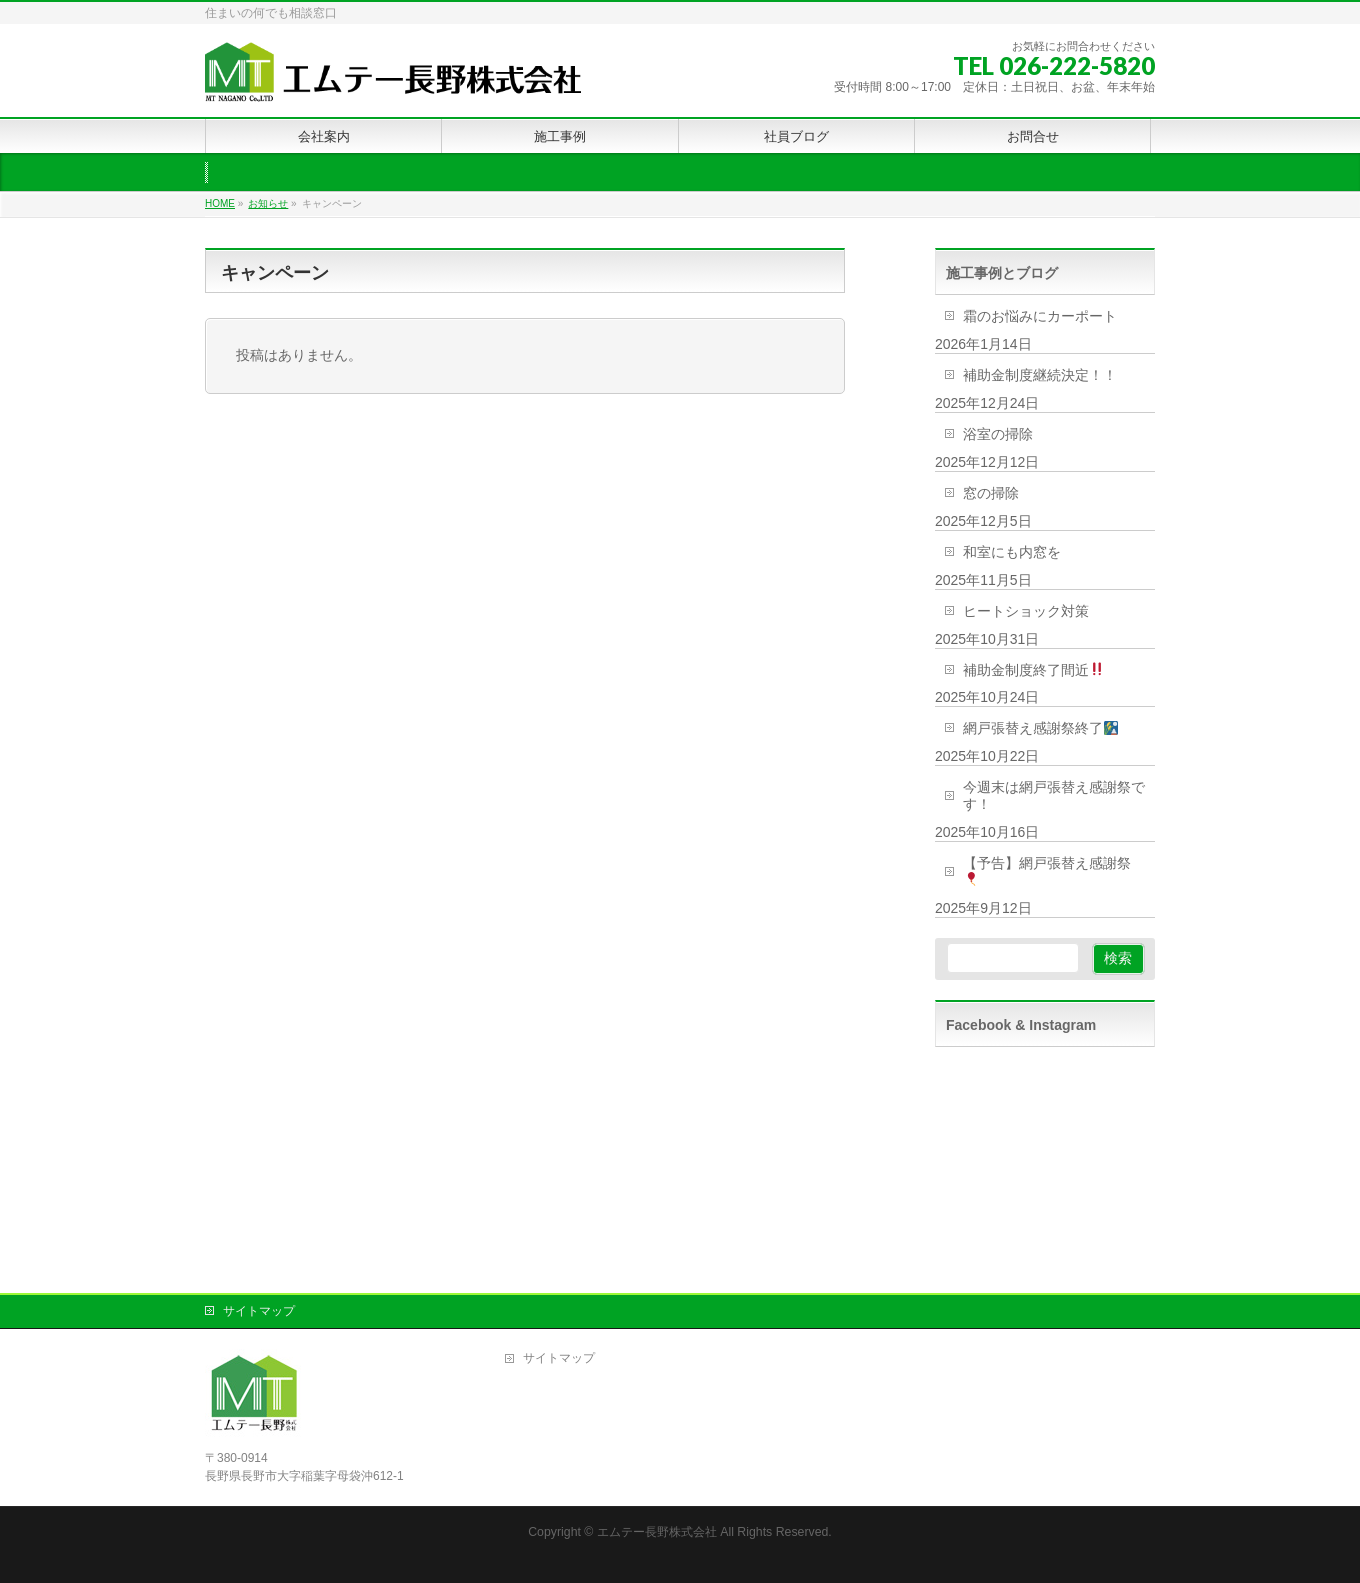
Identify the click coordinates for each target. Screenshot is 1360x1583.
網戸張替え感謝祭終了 (1040, 728)
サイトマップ (259, 1311)
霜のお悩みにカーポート (1040, 316)
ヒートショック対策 (1026, 611)
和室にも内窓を (1012, 552)
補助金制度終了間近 (1033, 670)
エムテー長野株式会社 (657, 1532)
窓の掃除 (991, 493)
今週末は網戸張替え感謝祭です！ (1054, 795)
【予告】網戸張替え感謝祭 (1047, 870)
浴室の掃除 (998, 434)
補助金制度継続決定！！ (1040, 375)
